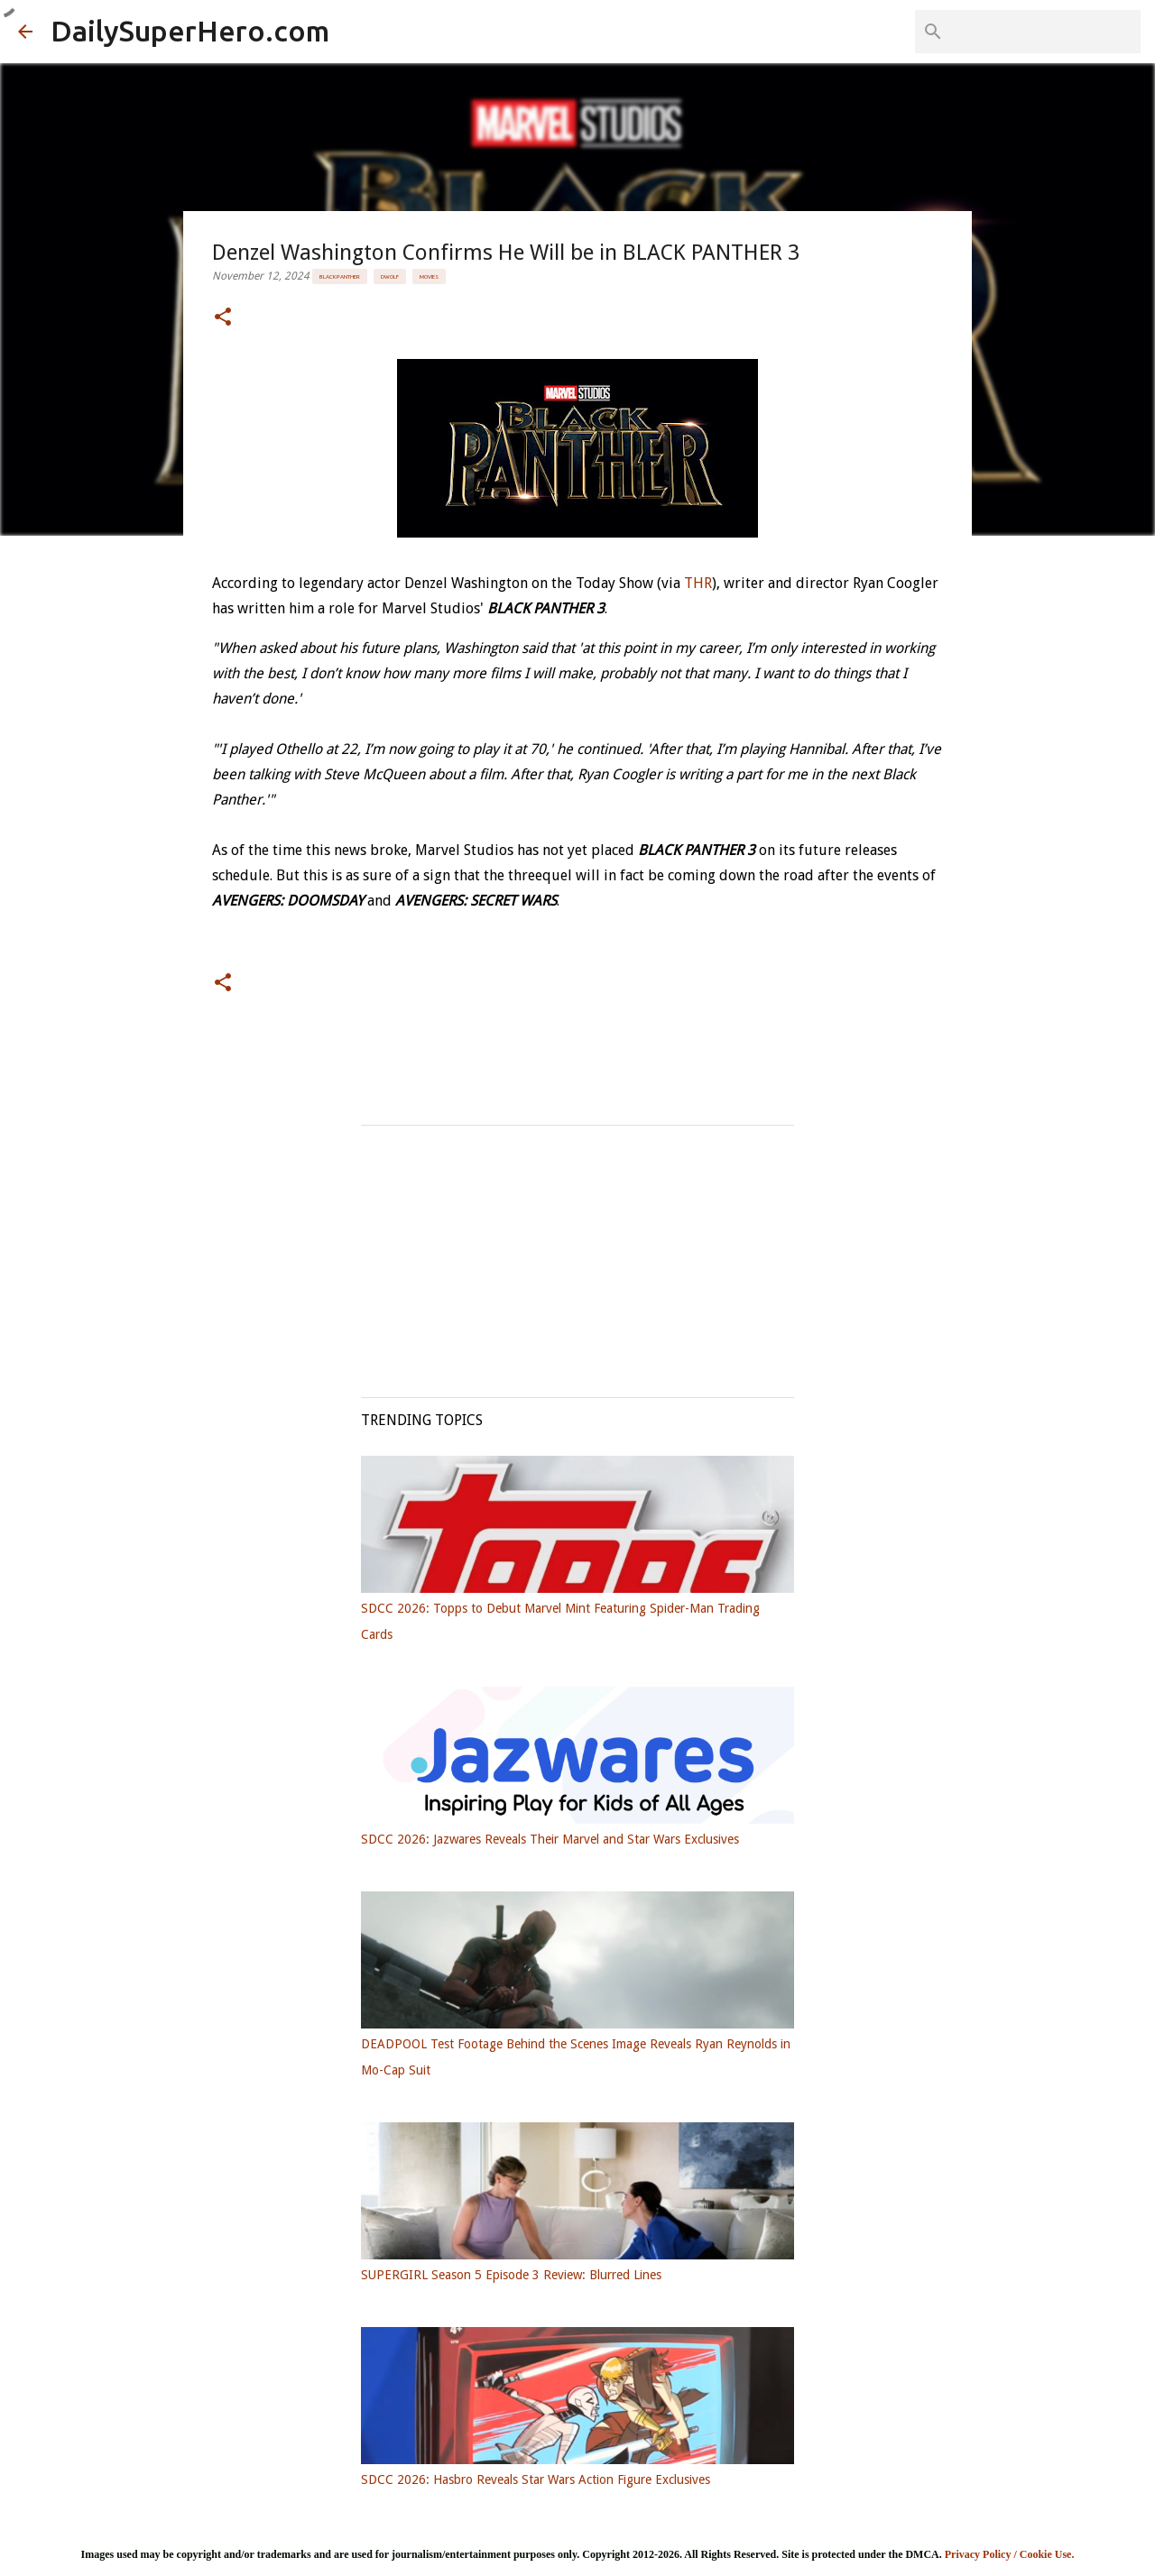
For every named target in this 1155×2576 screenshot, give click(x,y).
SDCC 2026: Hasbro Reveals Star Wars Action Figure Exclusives (535, 2479)
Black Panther (339, 276)
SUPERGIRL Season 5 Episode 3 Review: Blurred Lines (511, 2275)
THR (698, 583)
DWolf (390, 276)
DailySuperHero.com (190, 30)
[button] (223, 318)
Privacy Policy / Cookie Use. (1010, 2554)
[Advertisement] (577, 1252)
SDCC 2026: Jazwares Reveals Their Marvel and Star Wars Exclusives (550, 1839)
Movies (429, 276)
